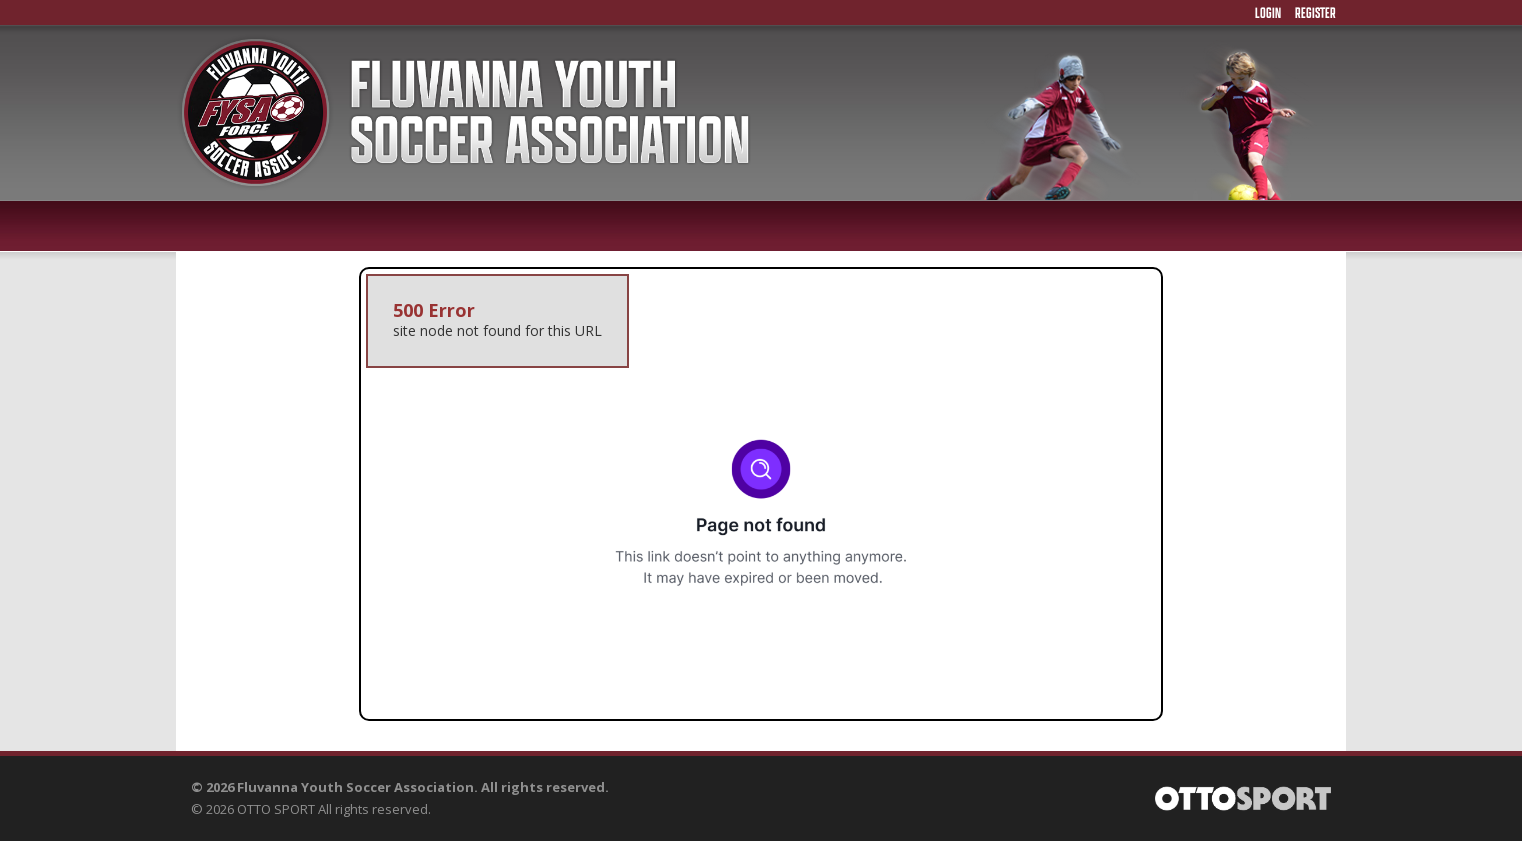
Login (1268, 12)
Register (1315, 12)
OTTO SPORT (276, 809)
